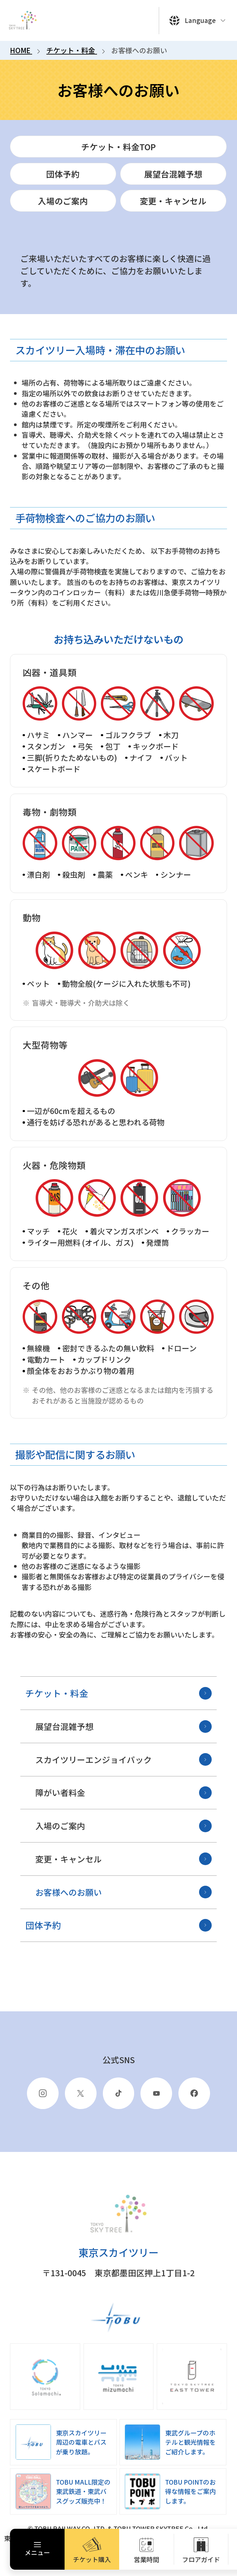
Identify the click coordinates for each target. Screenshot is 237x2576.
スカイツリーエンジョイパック (123, 1759)
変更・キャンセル (123, 1858)
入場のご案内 (123, 1826)
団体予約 (118, 1925)
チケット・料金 (118, 1693)
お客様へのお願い (123, 1892)
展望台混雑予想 (123, 1726)
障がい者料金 (123, 1792)
